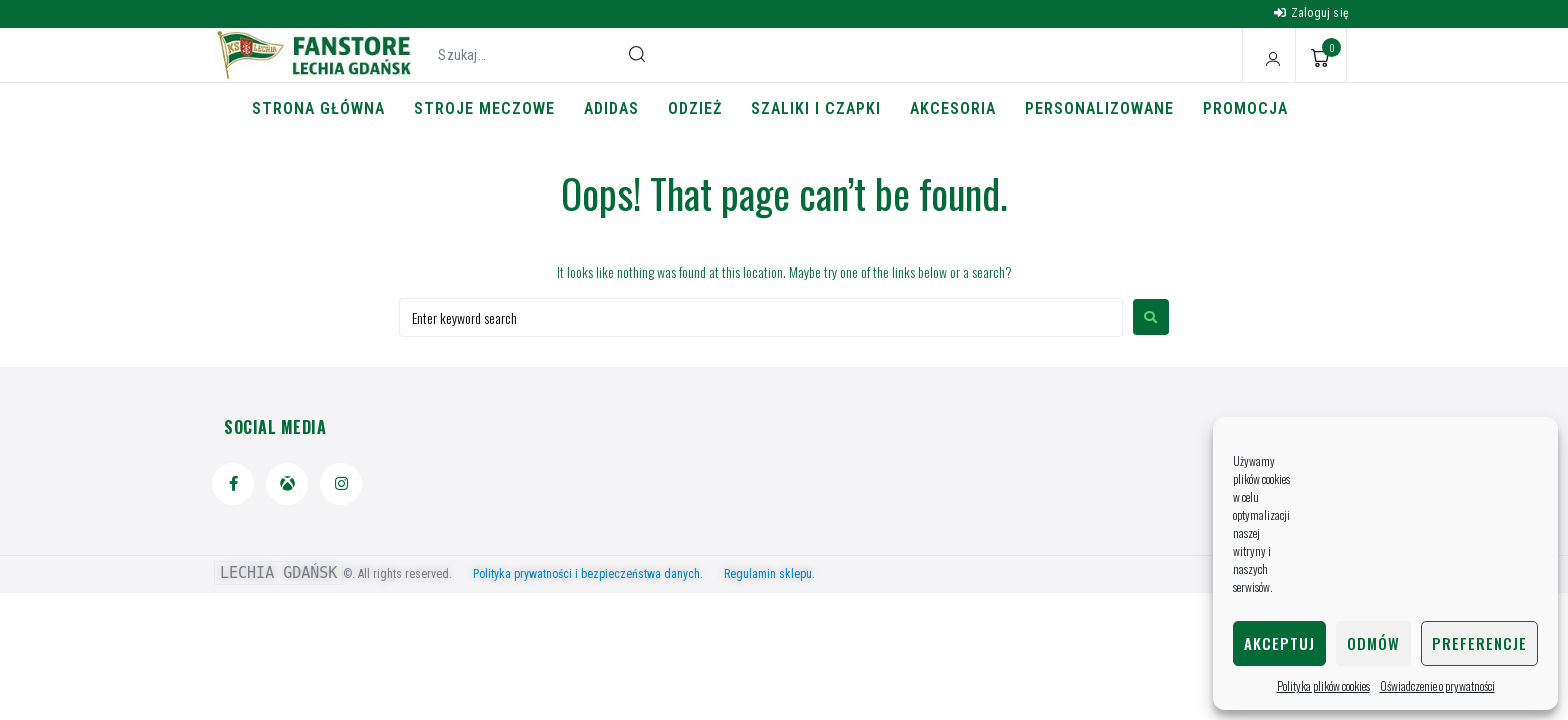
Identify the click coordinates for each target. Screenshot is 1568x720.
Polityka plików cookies (1323, 685)
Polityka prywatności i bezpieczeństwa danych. (597, 574)
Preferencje (1479, 643)
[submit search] (637, 54)
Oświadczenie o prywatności (1437, 685)
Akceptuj (1279, 643)
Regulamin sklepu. (769, 574)
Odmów (1373, 643)
